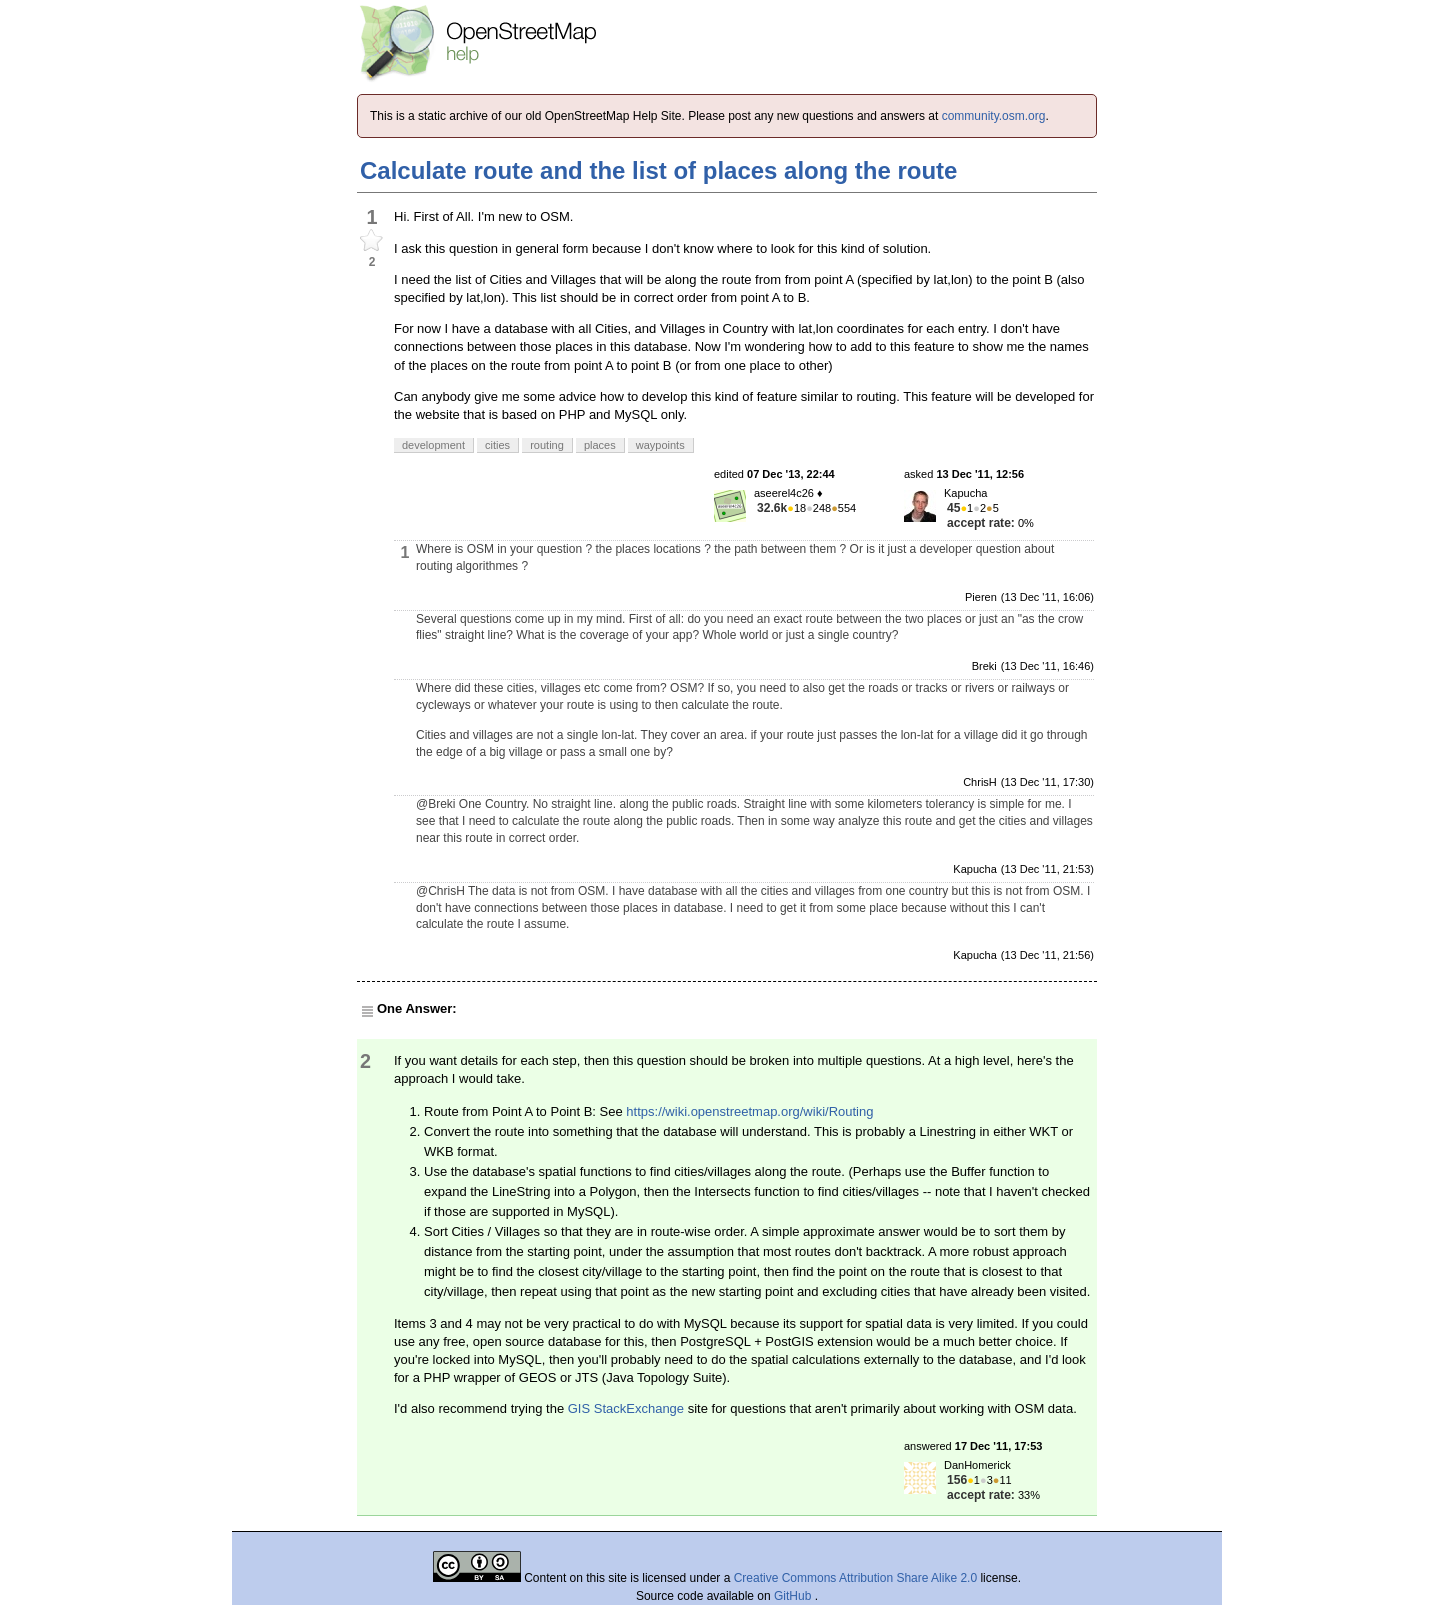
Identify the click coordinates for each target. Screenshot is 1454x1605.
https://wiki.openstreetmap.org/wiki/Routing (749, 1111)
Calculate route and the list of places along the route (658, 170)
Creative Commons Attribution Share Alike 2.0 (855, 1578)
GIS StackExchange (626, 1408)
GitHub (794, 1596)
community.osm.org (994, 116)
